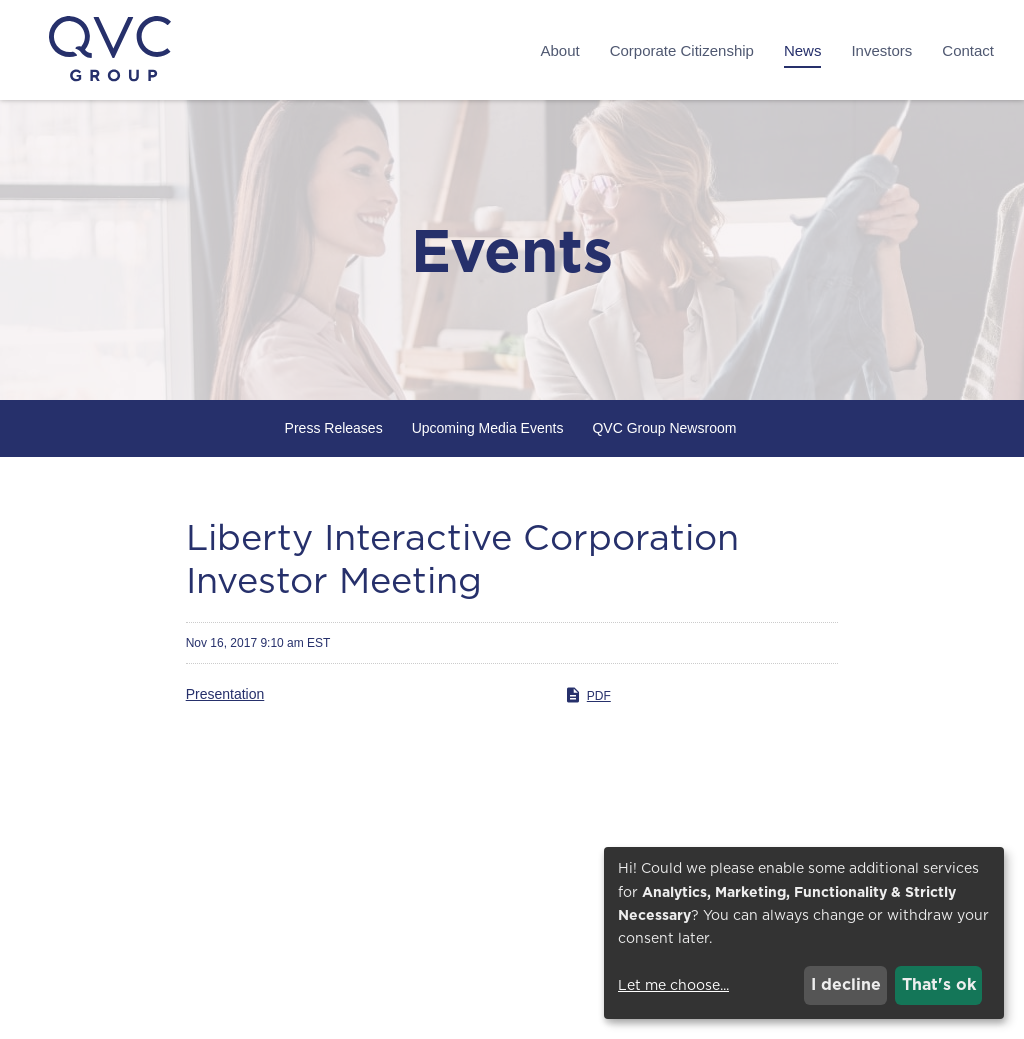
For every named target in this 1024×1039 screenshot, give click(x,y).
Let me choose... (673, 985)
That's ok (939, 984)
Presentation (225, 694)
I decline (846, 984)
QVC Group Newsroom (664, 428)
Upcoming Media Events (488, 428)
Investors (881, 50)
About (559, 50)
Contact (968, 50)
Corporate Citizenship (682, 50)
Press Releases (334, 428)
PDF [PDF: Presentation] (587, 695)
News (803, 50)
